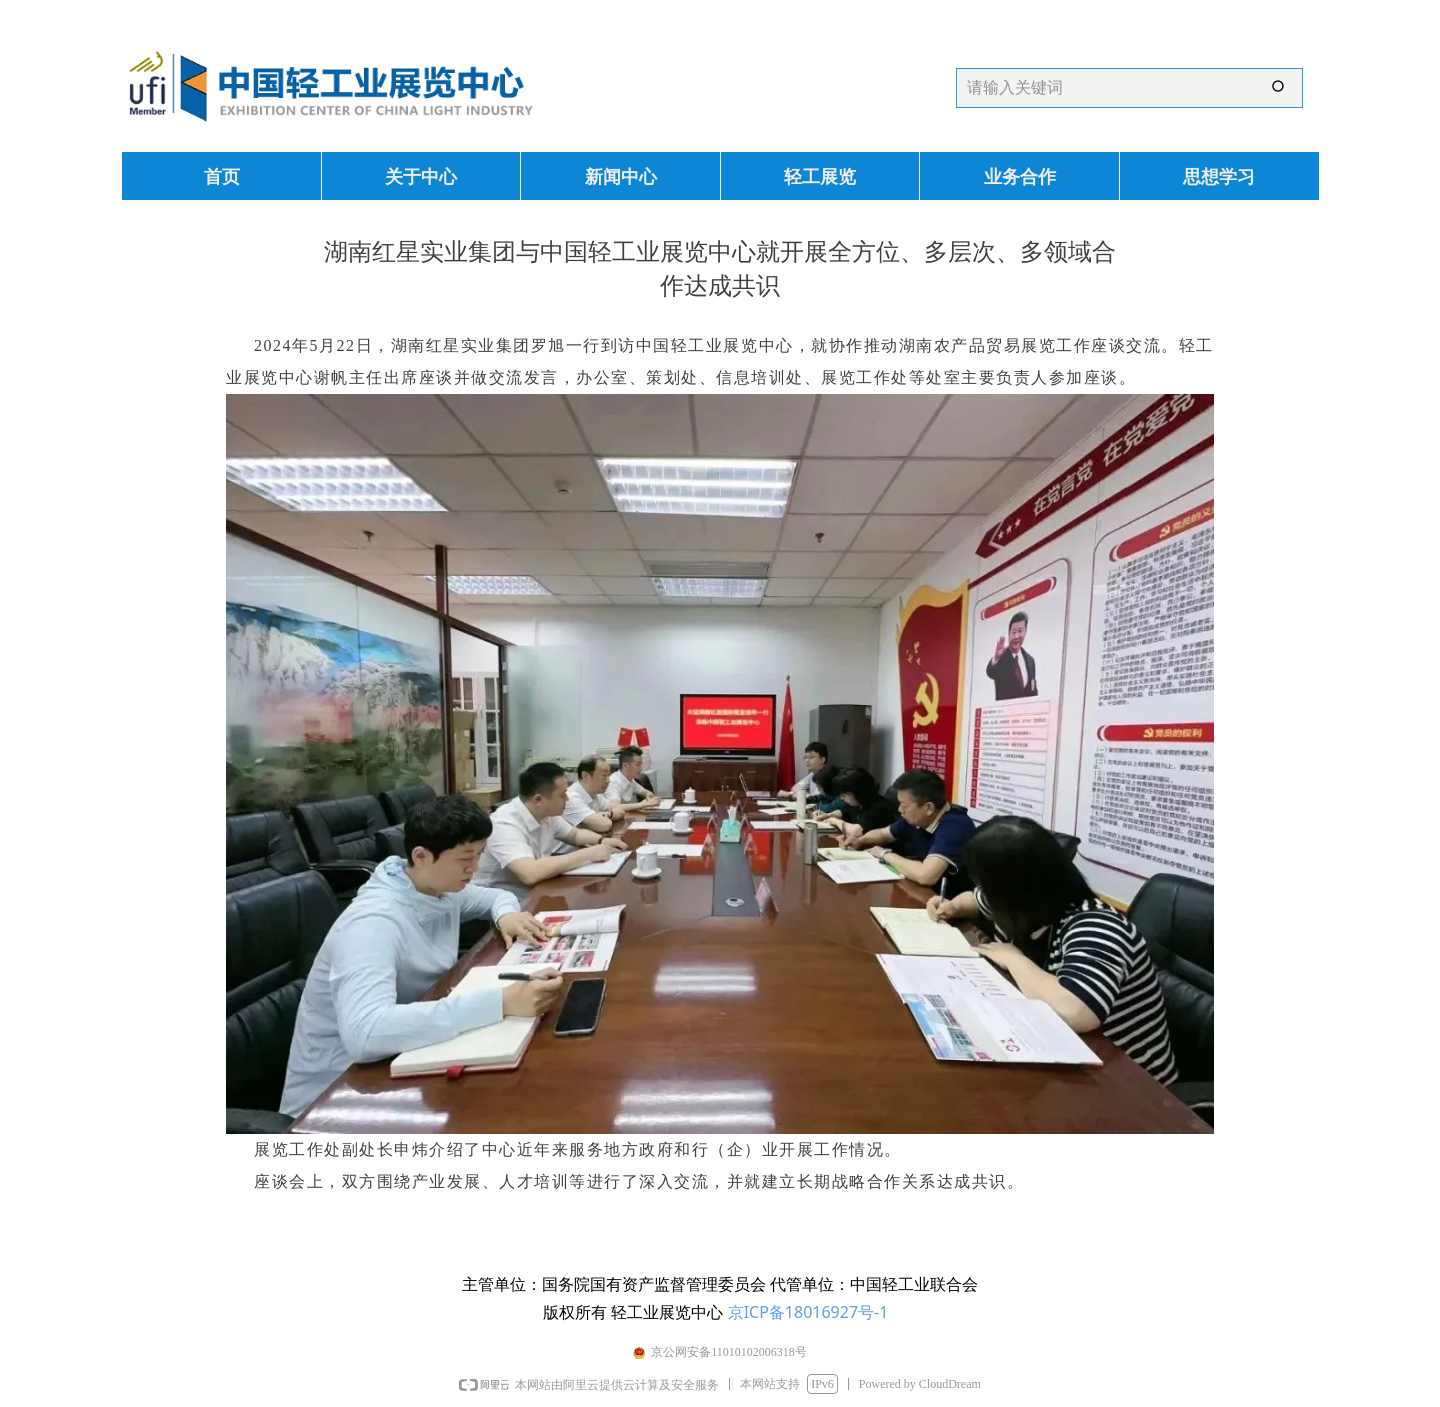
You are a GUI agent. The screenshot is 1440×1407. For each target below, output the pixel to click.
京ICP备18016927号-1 (808, 1312)
